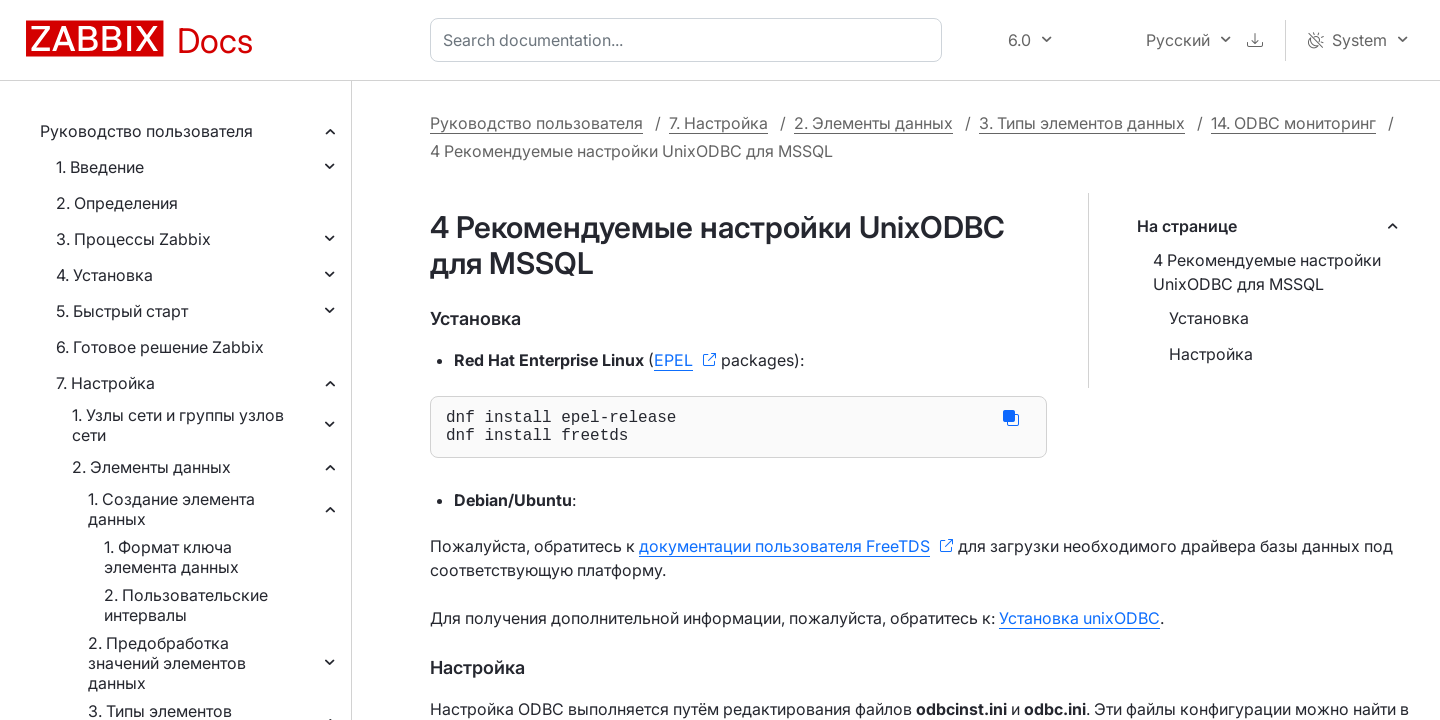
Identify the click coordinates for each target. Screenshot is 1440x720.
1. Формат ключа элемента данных (171, 557)
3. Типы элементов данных (1082, 123)
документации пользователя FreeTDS (784, 554)
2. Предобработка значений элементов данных (167, 663)
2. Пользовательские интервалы (186, 605)
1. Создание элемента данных (171, 509)
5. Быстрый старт (122, 311)
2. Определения (117, 203)
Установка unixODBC (1079, 626)
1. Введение (100, 167)
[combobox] (690, 40)
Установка (1209, 318)
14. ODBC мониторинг (1293, 123)
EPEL (673, 360)
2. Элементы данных (151, 467)
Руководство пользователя (146, 131)
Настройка (1211, 354)
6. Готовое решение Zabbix (160, 347)
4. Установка (104, 275)
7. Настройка (105, 383)
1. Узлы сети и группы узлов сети (178, 425)
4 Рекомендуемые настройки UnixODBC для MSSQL (1267, 272)
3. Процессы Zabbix (133, 239)
